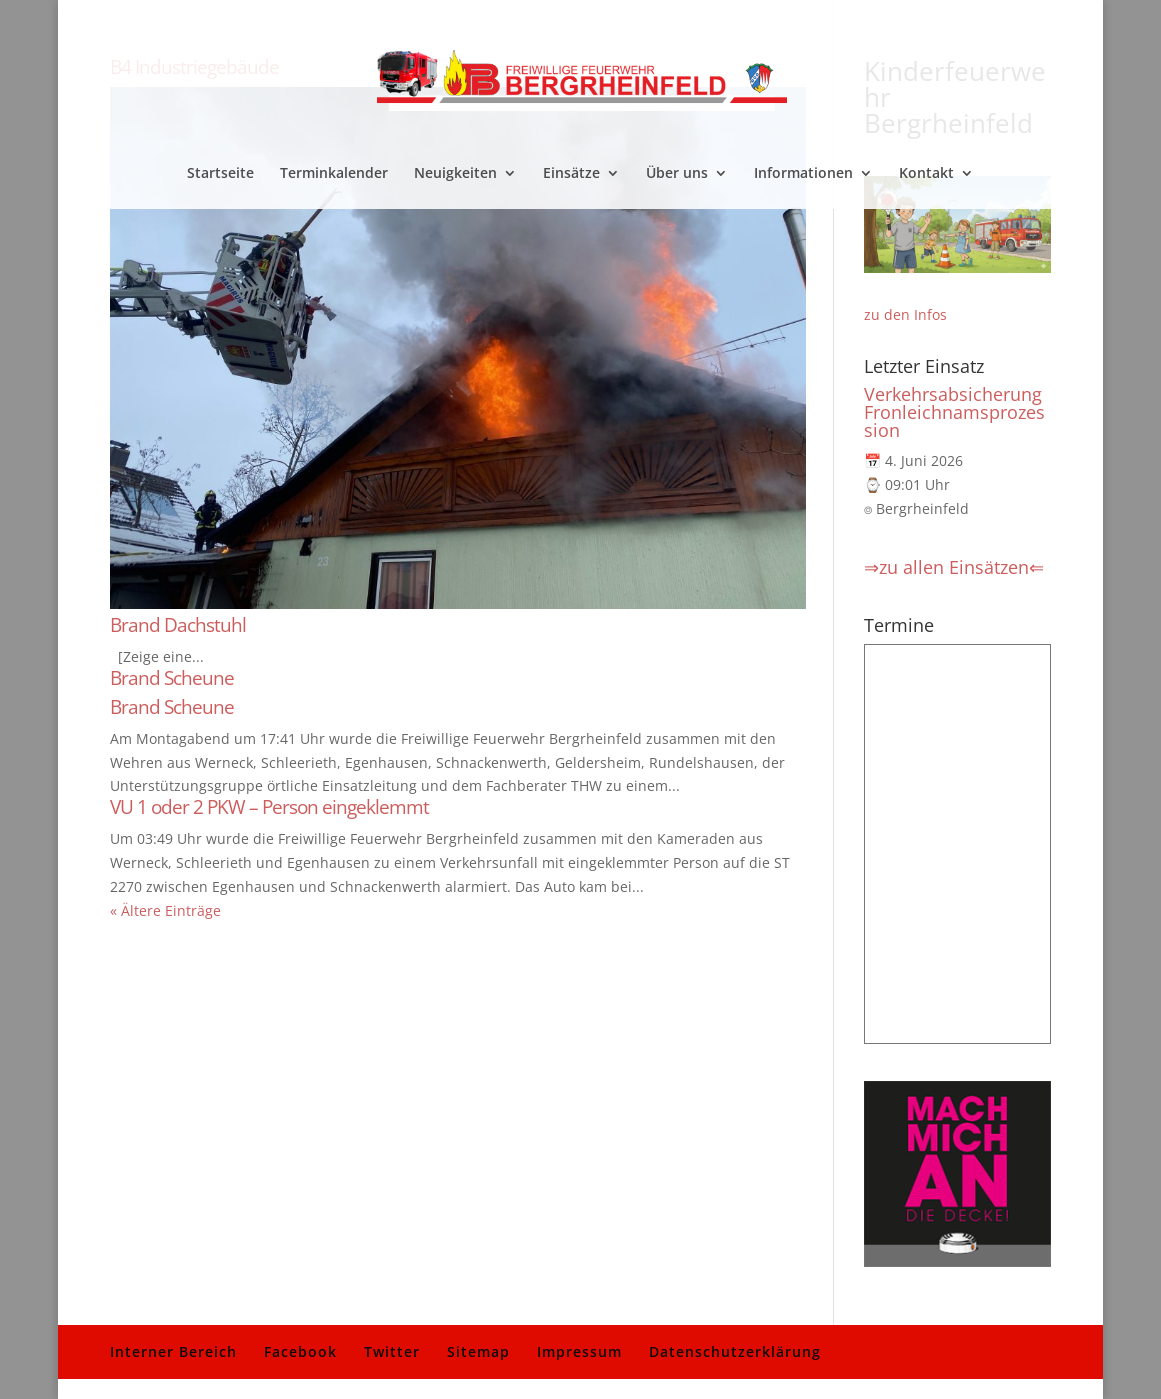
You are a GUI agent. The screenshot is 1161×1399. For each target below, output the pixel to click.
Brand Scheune (172, 678)
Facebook (300, 1351)
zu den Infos (905, 314)
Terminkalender (334, 174)
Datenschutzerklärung (735, 1351)
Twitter (392, 1351)
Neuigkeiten (455, 174)
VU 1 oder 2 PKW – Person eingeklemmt (269, 807)
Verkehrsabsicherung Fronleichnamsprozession (954, 412)
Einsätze (571, 174)
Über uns (677, 174)
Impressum (579, 1351)
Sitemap (478, 1351)
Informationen (803, 174)
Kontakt (926, 174)
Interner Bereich (173, 1351)
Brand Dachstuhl (178, 625)
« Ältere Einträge (165, 910)
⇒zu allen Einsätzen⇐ (954, 567)
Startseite (220, 174)
